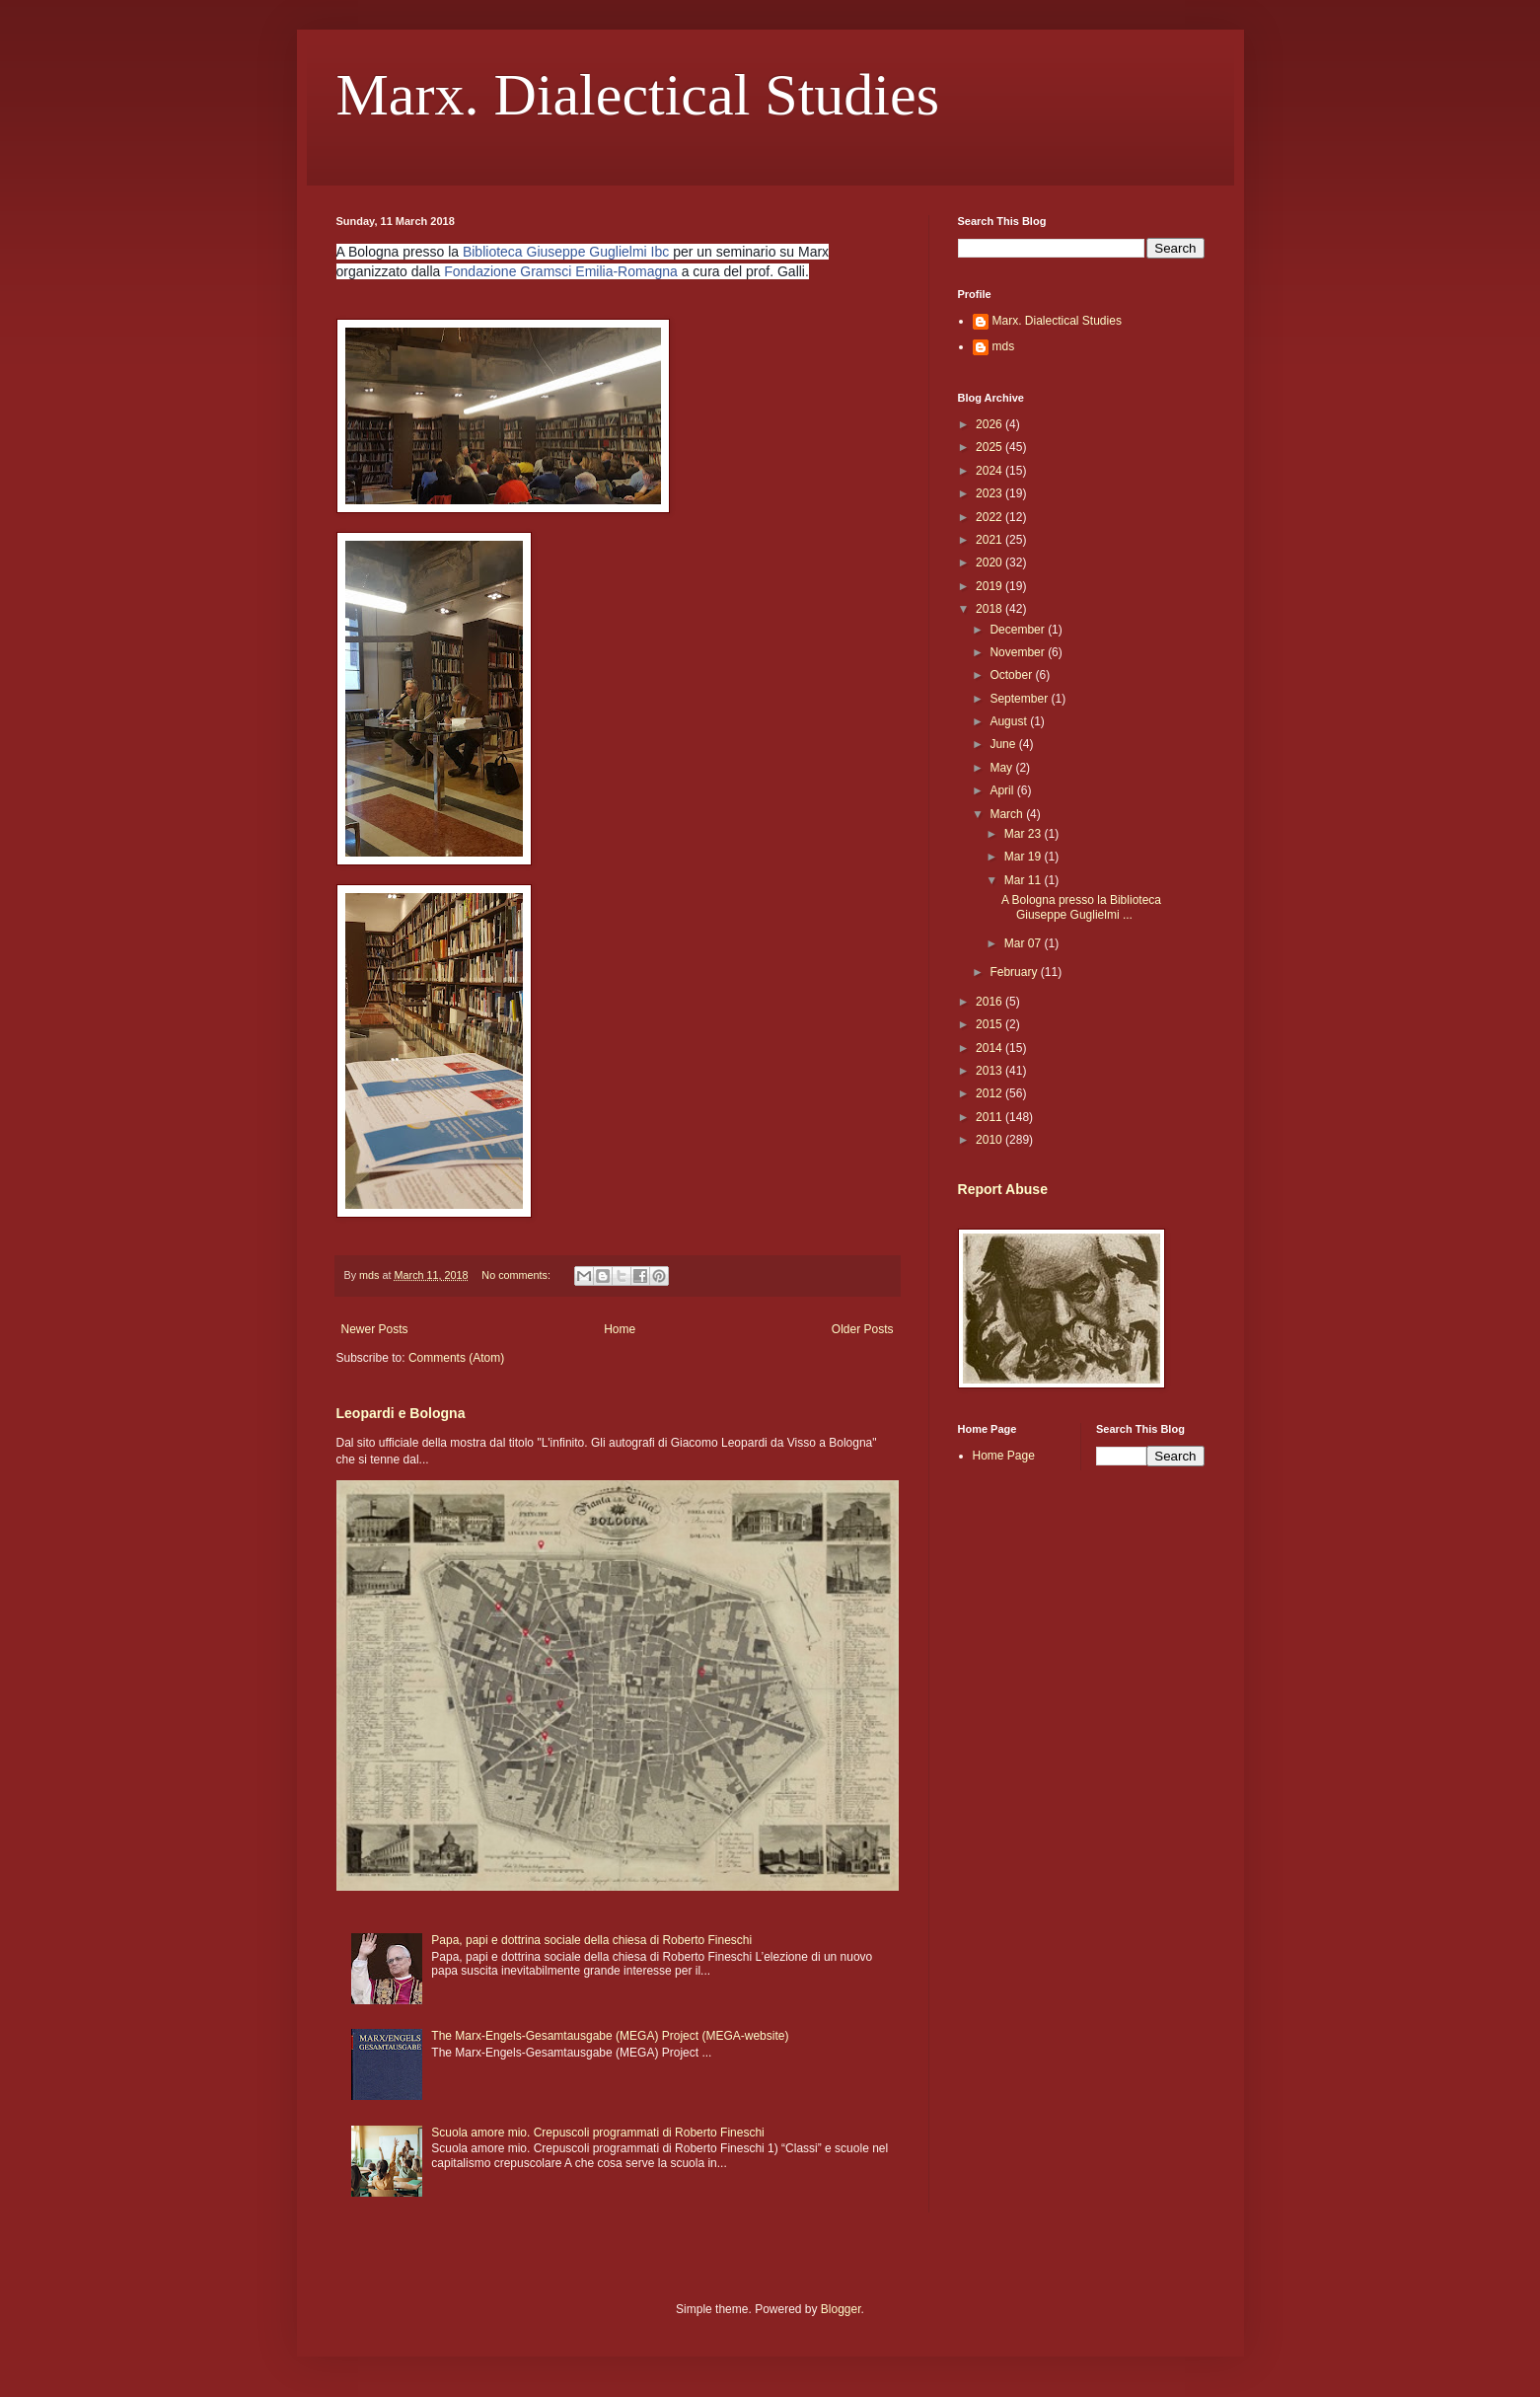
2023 (990, 493)
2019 (990, 586)
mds (1003, 346)
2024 (990, 471)
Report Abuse (1003, 1189)
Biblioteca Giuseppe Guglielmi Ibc (566, 252)
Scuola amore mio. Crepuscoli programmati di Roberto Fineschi (597, 2132)
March (1008, 814)
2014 (990, 1048)
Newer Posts (374, 1329)
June (1004, 744)
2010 (990, 1140)
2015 (990, 1024)
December (1019, 630)
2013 (990, 1071)
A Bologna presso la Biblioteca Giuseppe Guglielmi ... (1081, 907)
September (1020, 699)
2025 (990, 447)
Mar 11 (1024, 880)
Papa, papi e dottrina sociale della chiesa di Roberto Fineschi (591, 1940)
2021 (990, 540)
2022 (990, 517)
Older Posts (863, 1329)
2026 (990, 424)
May (1002, 768)
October (1012, 675)
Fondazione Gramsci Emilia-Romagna (561, 271)
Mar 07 (1024, 943)
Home (619, 1329)
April (1003, 790)
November (1019, 652)
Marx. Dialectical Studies (637, 94)
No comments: (517, 1275)
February (1015, 972)
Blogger (841, 2309)
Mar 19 (1024, 856)
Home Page (1004, 1455)
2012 (990, 1093)
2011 (990, 1117)
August (1010, 721)
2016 (990, 1002)
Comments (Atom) (456, 1358)
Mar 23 (1024, 834)
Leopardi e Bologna (401, 1413)
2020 (990, 562)
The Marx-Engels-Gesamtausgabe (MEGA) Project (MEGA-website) (609, 2036)
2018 (990, 609)
